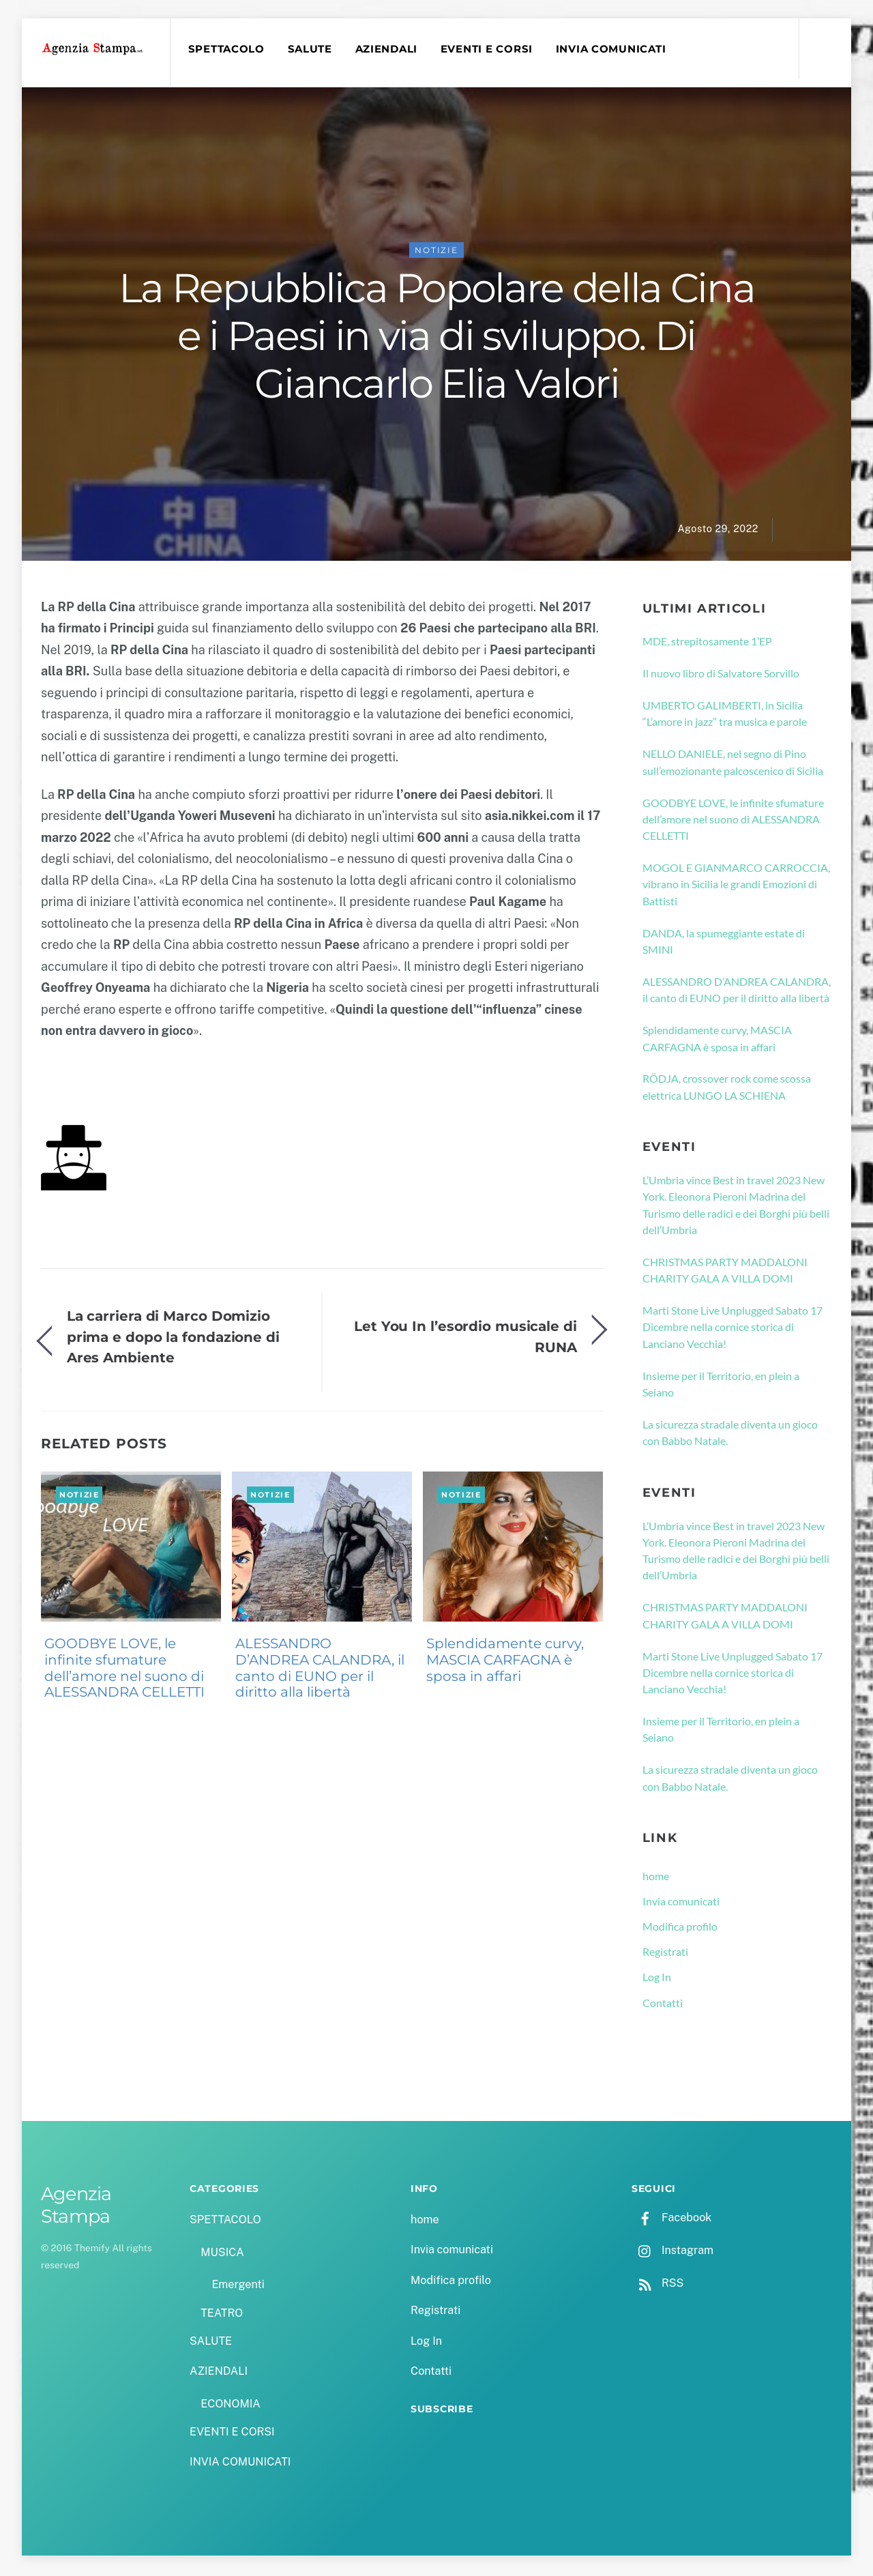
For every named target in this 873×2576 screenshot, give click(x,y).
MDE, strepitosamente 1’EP (707, 642)
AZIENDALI (388, 49)
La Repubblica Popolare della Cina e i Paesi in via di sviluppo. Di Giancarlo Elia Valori (437, 337)
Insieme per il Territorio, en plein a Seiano (720, 1386)
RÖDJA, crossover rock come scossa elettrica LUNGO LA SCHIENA (726, 1089)
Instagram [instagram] (672, 2252)
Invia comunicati (681, 1903)
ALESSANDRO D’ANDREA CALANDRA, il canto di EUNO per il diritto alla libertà (319, 1669)
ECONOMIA (231, 2405)
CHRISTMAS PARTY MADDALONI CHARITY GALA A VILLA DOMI (725, 1272)
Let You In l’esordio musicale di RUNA (465, 1339)
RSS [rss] (657, 2285)
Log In (656, 1979)
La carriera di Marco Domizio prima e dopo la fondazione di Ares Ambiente (173, 1338)
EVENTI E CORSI (489, 49)
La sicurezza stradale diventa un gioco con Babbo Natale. (730, 1434)
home (655, 1877)
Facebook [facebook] (671, 2219)
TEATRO (222, 2315)
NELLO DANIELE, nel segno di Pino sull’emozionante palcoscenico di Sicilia (732, 764)
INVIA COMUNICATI (613, 49)
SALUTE (311, 49)
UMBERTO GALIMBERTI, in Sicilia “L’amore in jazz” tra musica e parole (724, 715)
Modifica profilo (679, 1928)
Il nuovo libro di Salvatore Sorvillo (720, 675)
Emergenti (237, 2287)
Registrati (665, 1953)
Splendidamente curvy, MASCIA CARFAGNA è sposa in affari (505, 1661)
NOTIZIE (436, 252)
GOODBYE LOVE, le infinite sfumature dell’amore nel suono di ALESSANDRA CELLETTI (124, 1669)
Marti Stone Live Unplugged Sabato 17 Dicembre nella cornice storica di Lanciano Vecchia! (732, 1329)
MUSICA (222, 2254)
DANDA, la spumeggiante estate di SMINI (723, 943)
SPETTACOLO (228, 49)
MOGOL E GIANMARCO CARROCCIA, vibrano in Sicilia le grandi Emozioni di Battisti (736, 886)
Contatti (662, 2004)
